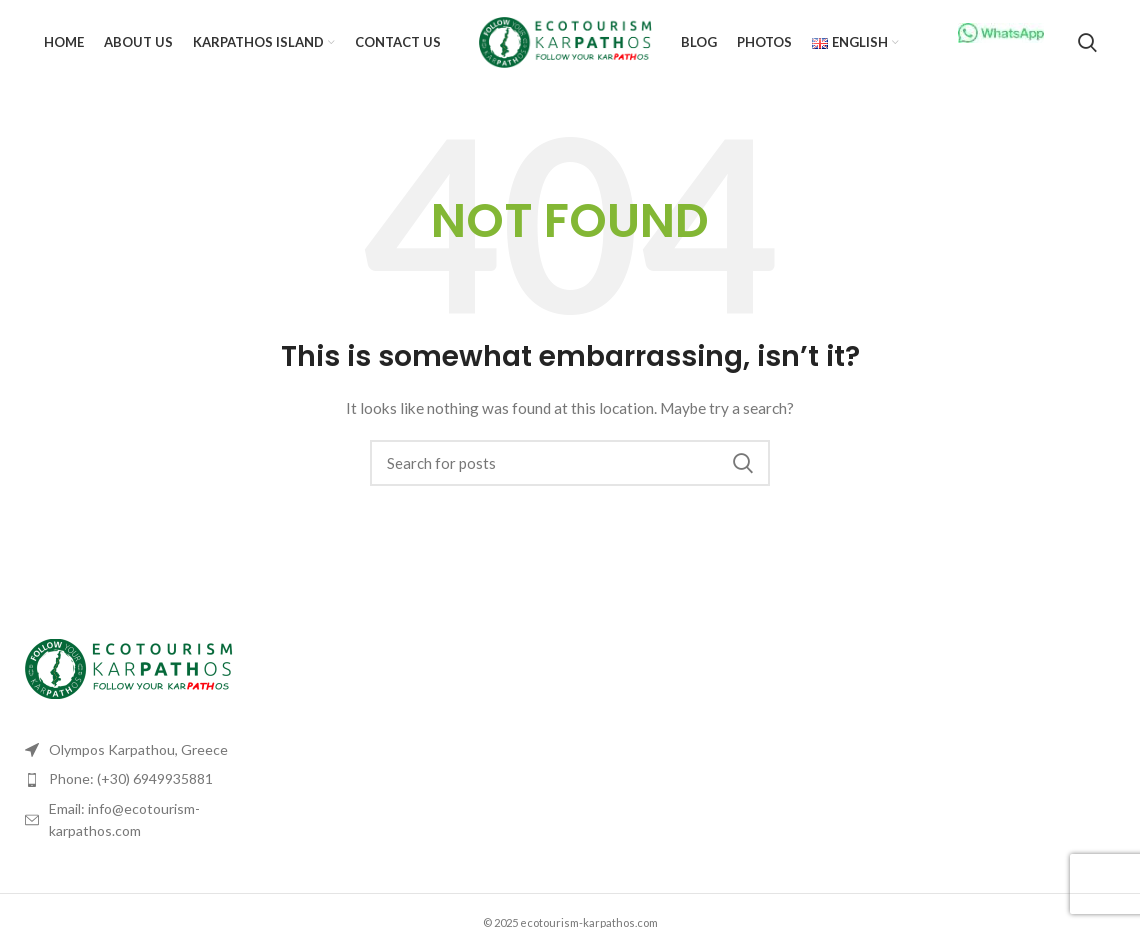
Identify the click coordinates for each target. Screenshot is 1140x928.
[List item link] (142, 779)
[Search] (1087, 43)
